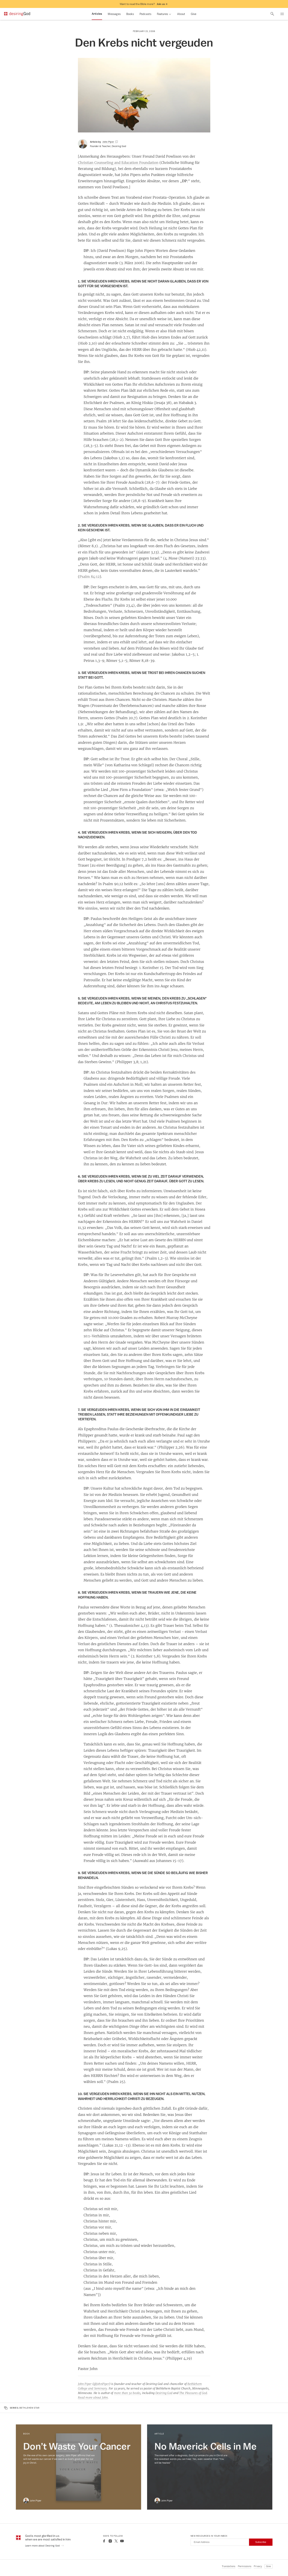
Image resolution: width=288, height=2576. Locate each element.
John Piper (85, 2384)
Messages (114, 14)
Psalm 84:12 (89, 576)
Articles (97, 14)
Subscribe (260, 2542)
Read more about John (93, 2397)
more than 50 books (127, 2393)
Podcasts (145, 14)
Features (162, 14)
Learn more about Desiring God (44, 2545)
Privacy (258, 2566)
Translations (228, 2566)
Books (130, 14)
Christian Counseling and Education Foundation (118, 162)
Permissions (244, 2566)
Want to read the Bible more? (144, 4)
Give (193, 14)
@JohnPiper (101, 2384)
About (181, 14)
